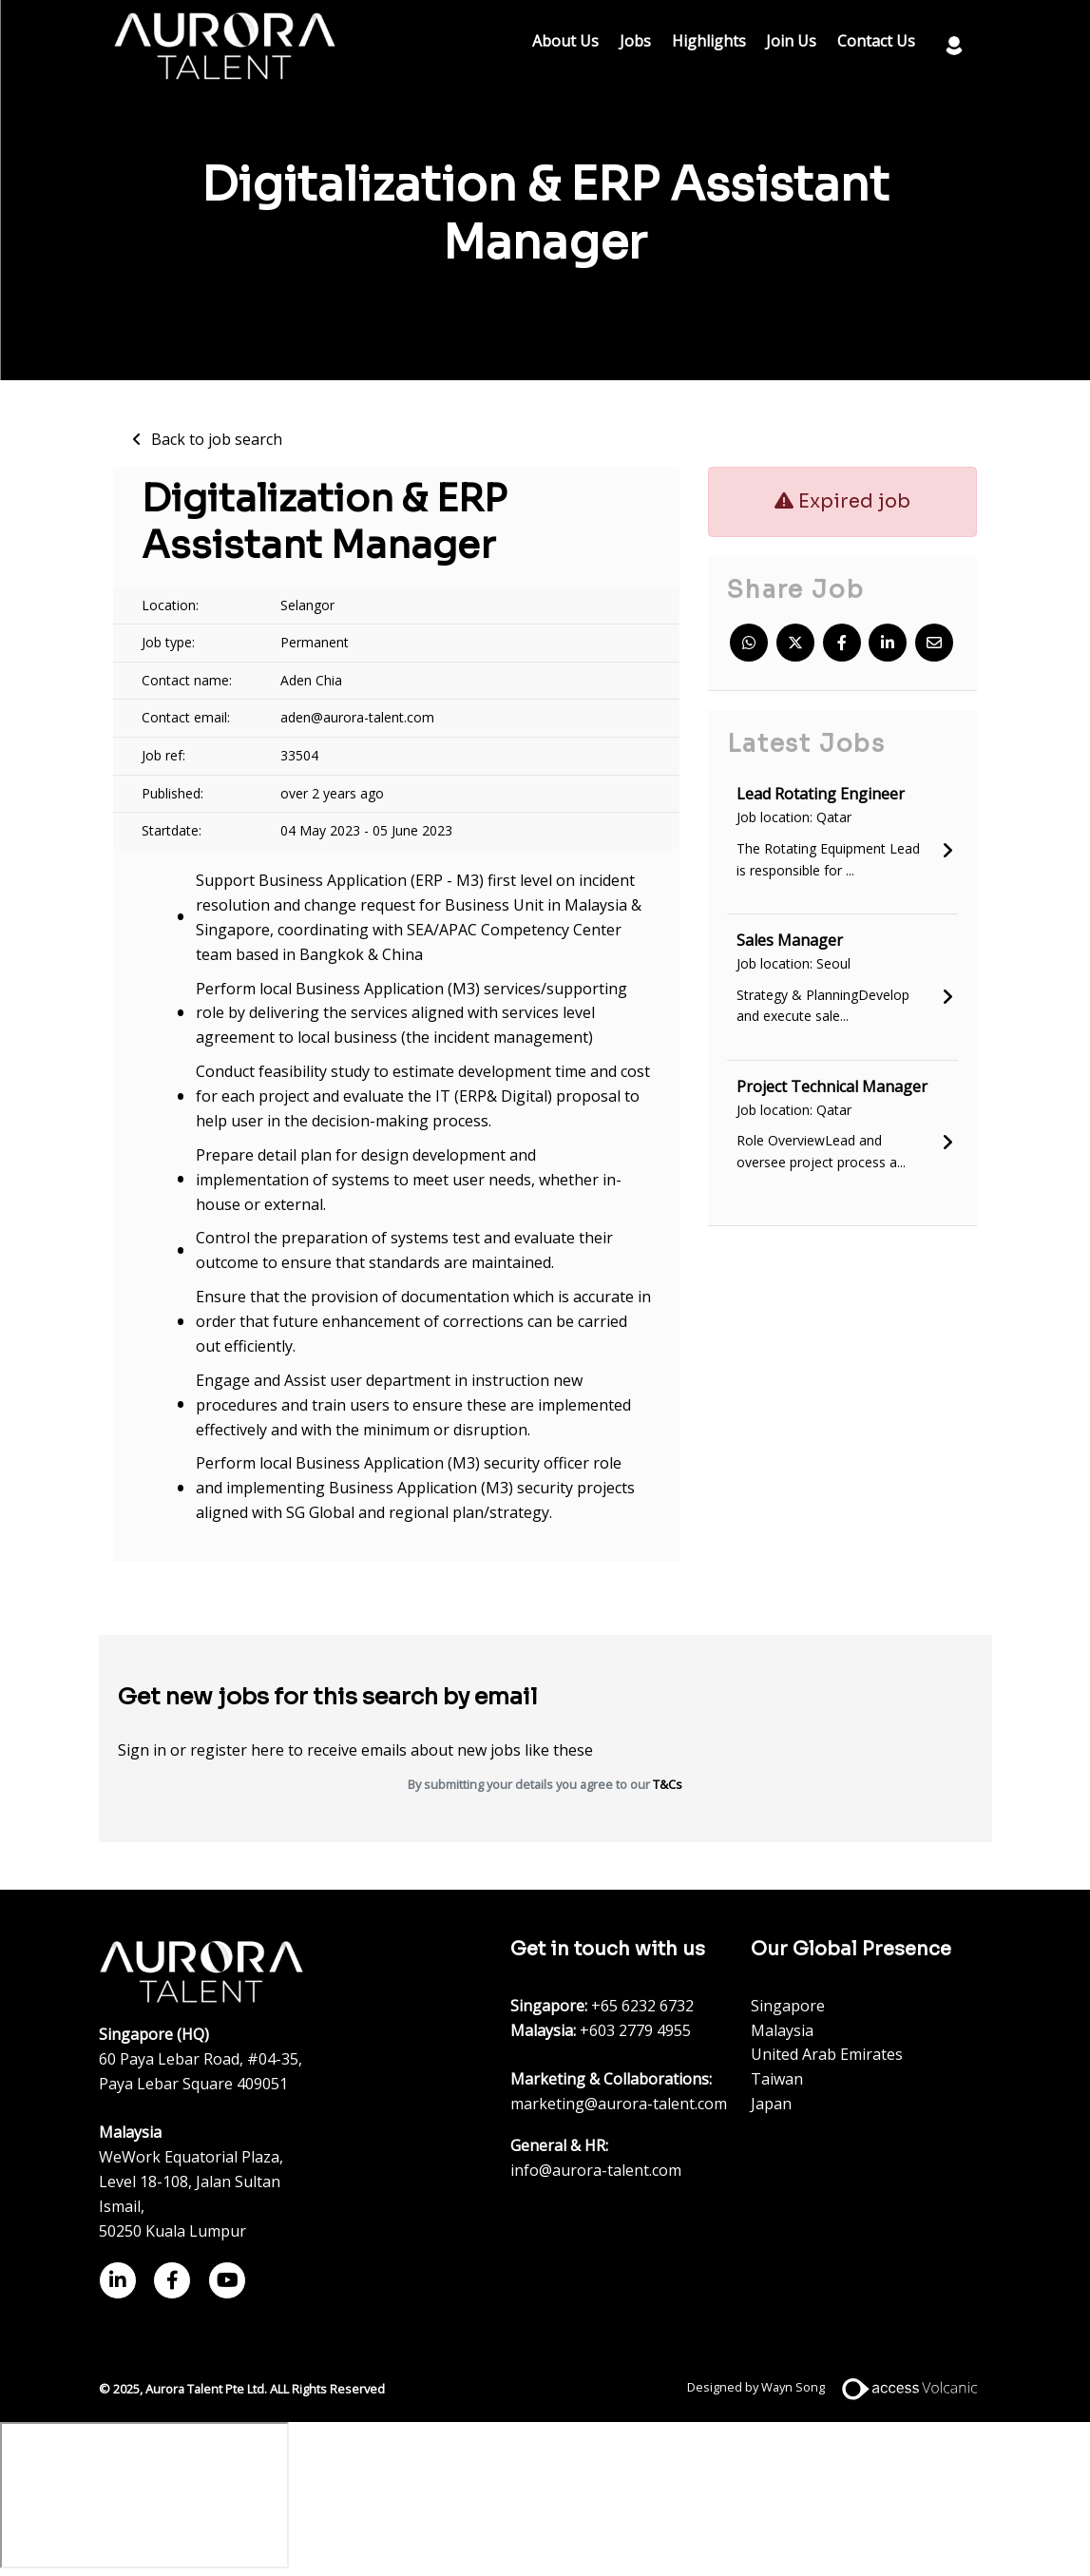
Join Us (791, 41)
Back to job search (216, 439)
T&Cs (667, 1784)
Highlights (709, 41)
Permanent (314, 642)
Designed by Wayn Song (839, 2386)
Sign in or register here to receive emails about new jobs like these (355, 1750)
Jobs (635, 41)
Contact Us (876, 41)
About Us (565, 41)
